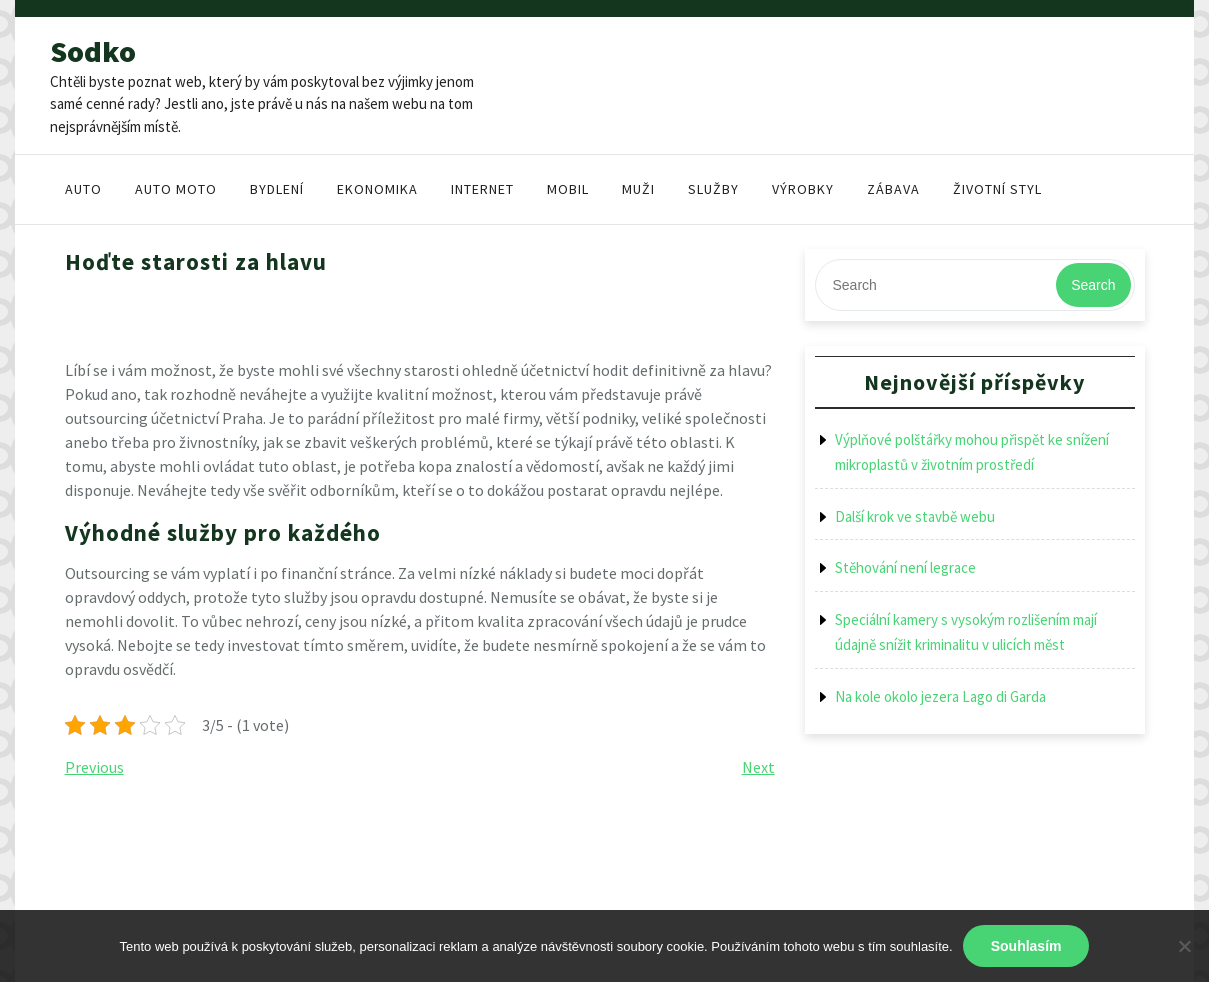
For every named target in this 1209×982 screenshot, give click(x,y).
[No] (1184, 946)
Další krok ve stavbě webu (915, 516)
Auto (83, 189)
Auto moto (176, 189)
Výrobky (803, 189)
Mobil (568, 189)
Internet (482, 189)
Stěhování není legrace (905, 567)
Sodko (93, 51)
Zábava (893, 189)
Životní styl (997, 189)
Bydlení (277, 189)
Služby (713, 189)
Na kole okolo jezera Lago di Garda (940, 696)
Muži (638, 189)
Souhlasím (1026, 946)
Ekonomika (377, 189)
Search (1093, 285)
